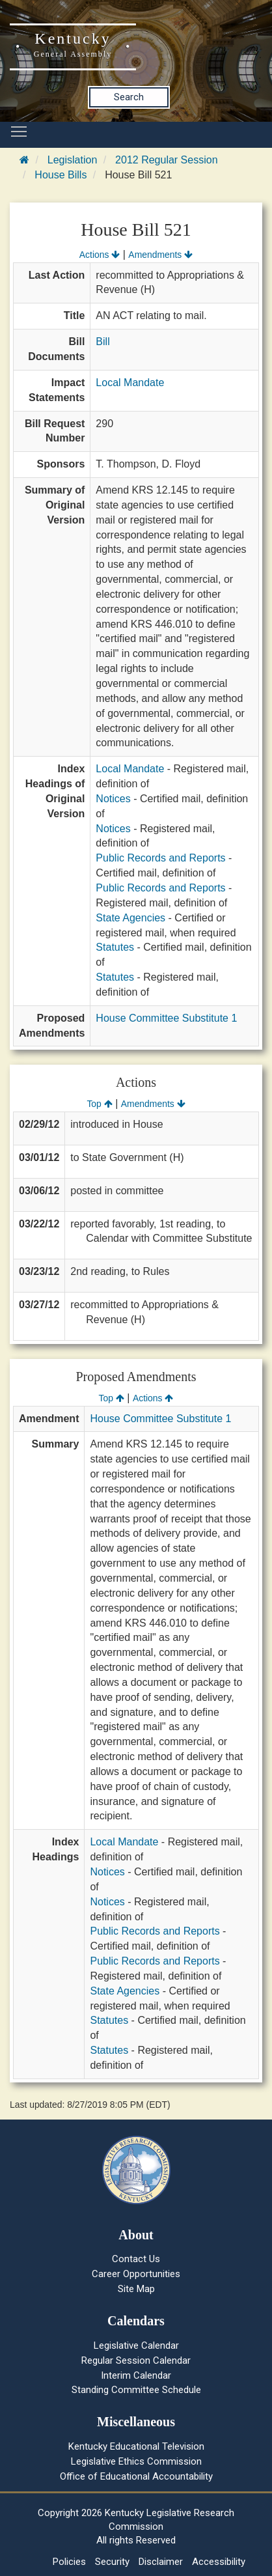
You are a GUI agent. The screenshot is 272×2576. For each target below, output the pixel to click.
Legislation (73, 159)
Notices (113, 798)
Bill (102, 341)
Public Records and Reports (160, 857)
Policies (69, 2562)
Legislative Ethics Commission (136, 2461)
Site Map (136, 2289)
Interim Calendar (136, 2375)
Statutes (115, 947)
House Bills (60, 174)
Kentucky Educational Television (136, 2446)
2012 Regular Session (166, 159)
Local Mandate (130, 382)
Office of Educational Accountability (136, 2476)
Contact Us (136, 2259)
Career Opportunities (136, 2274)
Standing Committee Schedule (136, 2390)
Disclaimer (161, 2562)
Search (129, 97)
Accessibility (218, 2562)
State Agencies (130, 917)
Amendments (160, 254)
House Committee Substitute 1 (166, 1018)
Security (112, 2562)
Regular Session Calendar (136, 2360)
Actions (99, 254)
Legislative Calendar (136, 2345)
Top (99, 1104)
